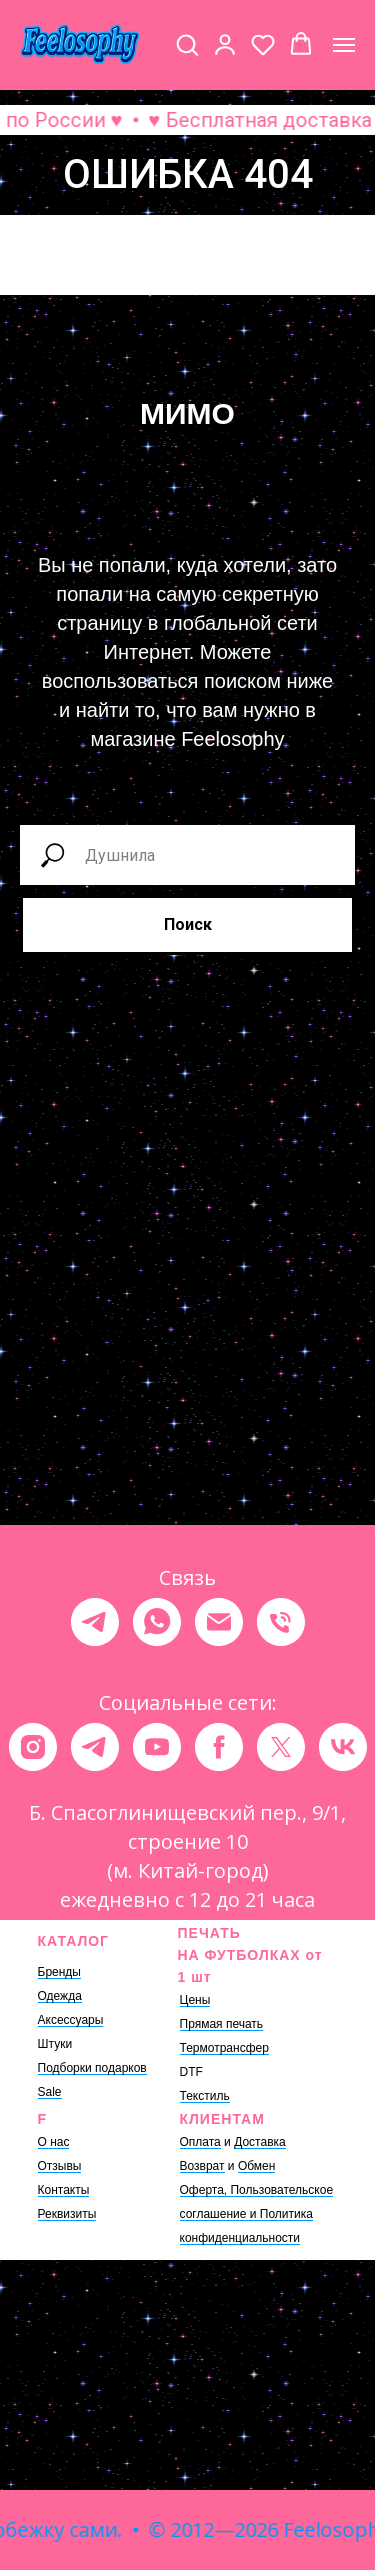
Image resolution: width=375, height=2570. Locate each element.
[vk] (343, 1747)
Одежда (60, 1996)
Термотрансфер (224, 2048)
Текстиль (205, 2096)
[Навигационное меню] (344, 45)
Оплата (200, 2142)
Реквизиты (67, 2214)
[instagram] (33, 1747)
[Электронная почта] (219, 1622)
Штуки (55, 2044)
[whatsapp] (157, 1622)
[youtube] (157, 1747)
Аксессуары (71, 2020)
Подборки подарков (92, 2068)
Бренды (59, 1972)
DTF (191, 2072)
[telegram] (95, 1622)
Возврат (202, 2166)
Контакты (64, 2190)
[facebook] (219, 1747)
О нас (54, 2142)
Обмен (257, 2166)
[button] (187, 44)
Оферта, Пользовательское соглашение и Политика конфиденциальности (257, 2214)
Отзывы (60, 2166)
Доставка (260, 2142)
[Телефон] (281, 1622)
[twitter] (281, 1747)
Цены (195, 2000)
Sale (50, 2092)
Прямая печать (222, 2024)
